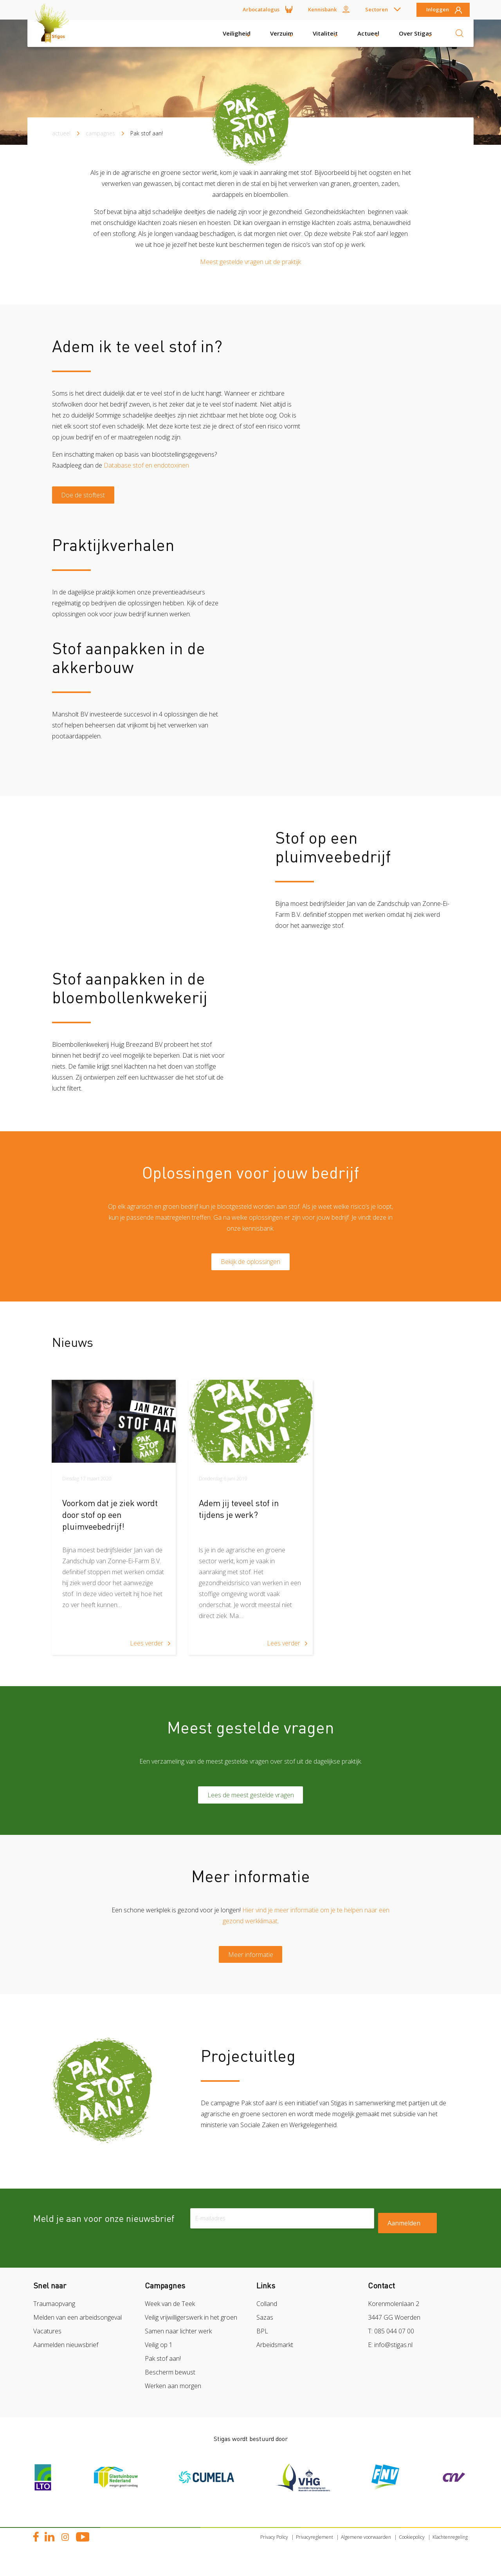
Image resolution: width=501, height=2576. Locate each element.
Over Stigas (415, 33)
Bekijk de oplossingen (250, 1266)
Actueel (368, 33)
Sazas (264, 2330)
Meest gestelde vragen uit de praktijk (250, 261)
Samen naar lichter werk (178, 2344)
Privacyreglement (314, 2550)
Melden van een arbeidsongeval (77, 2330)
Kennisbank (322, 9)
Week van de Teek (170, 2316)
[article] (114, 1524)
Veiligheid (236, 33)
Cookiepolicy (412, 2550)
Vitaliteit (325, 33)
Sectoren (376, 9)
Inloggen (437, 10)
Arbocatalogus (261, 9)
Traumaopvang (54, 2316)
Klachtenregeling (450, 2550)
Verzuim (281, 33)
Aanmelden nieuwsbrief (65, 2357)
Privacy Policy (274, 2550)
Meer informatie (250, 1966)
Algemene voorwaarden (366, 2550)
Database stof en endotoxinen (146, 465)
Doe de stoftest (86, 496)
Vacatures (47, 2344)
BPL (262, 2344)
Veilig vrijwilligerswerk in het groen (191, 2330)
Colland (266, 2316)
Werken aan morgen (173, 2398)
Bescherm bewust (170, 2385)
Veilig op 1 (159, 2357)
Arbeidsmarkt (274, 2357)
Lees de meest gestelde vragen (250, 1803)
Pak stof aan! (163, 2371)
